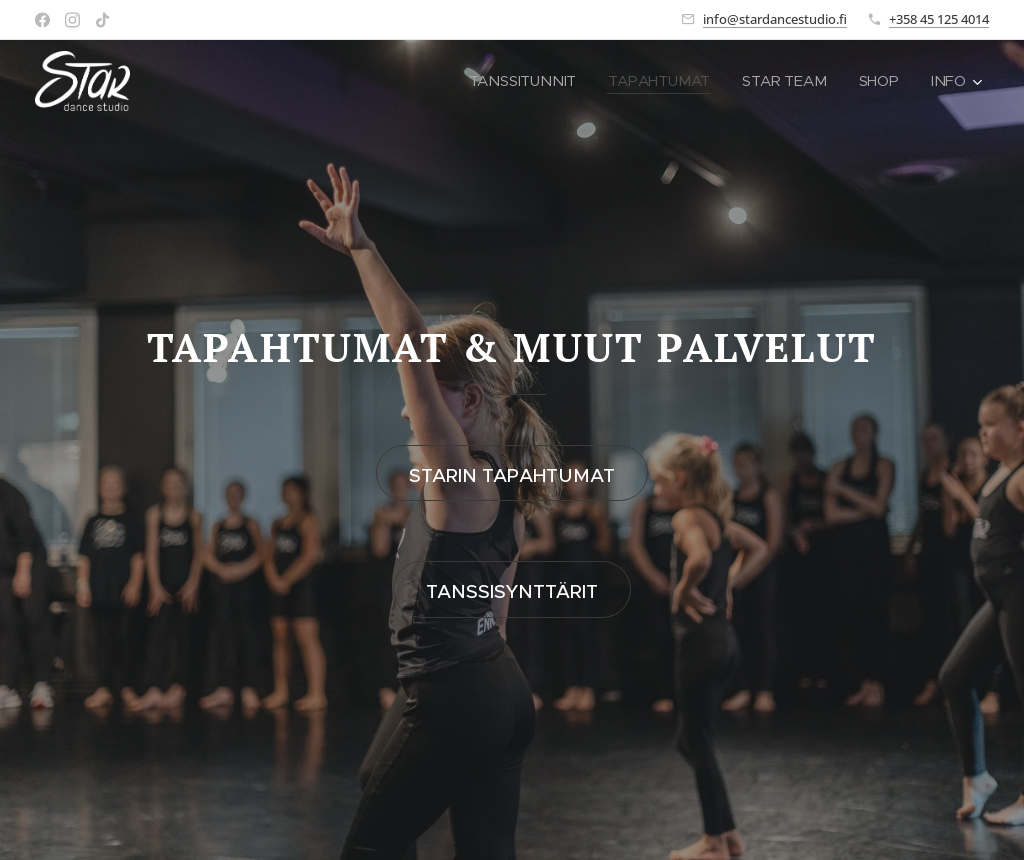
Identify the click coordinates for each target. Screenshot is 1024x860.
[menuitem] (526, 81)
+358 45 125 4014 (939, 19)
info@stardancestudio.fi (775, 19)
